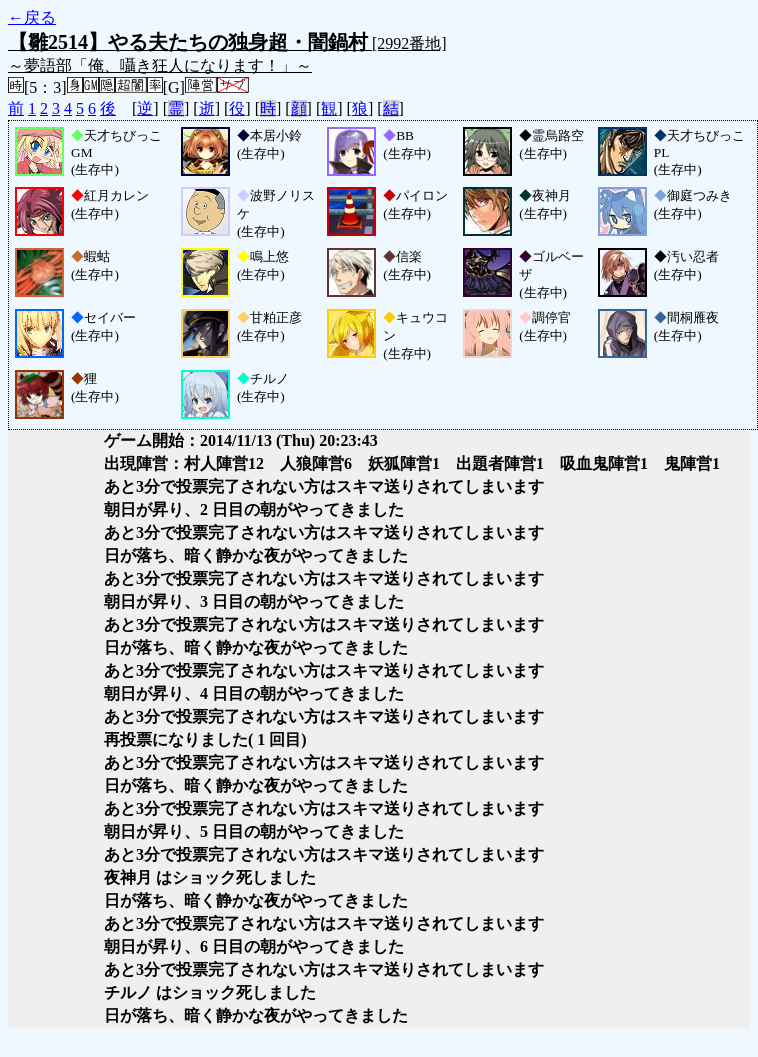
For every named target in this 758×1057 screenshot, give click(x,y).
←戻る (32, 17)
